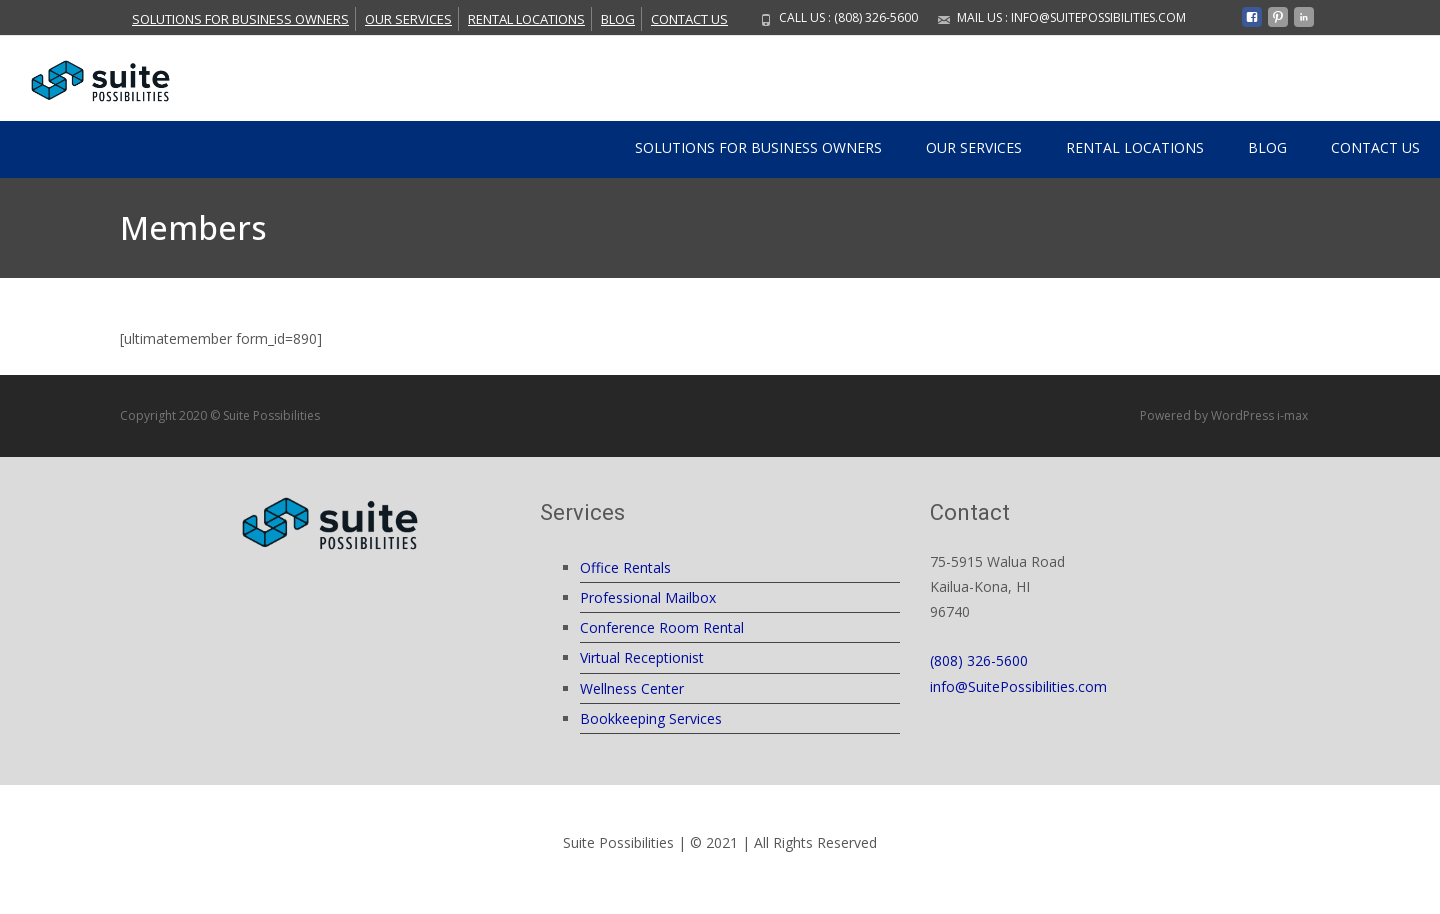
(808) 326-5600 (979, 660)
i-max (1294, 415)
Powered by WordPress (1208, 415)
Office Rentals (625, 567)
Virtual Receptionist (642, 657)
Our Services (408, 19)
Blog (618, 19)
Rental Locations (526, 19)
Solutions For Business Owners (240, 19)
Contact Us (689, 19)
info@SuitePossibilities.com (1018, 686)
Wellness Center (632, 688)
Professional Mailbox (648, 597)
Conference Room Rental (662, 627)
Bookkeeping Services (651, 718)
